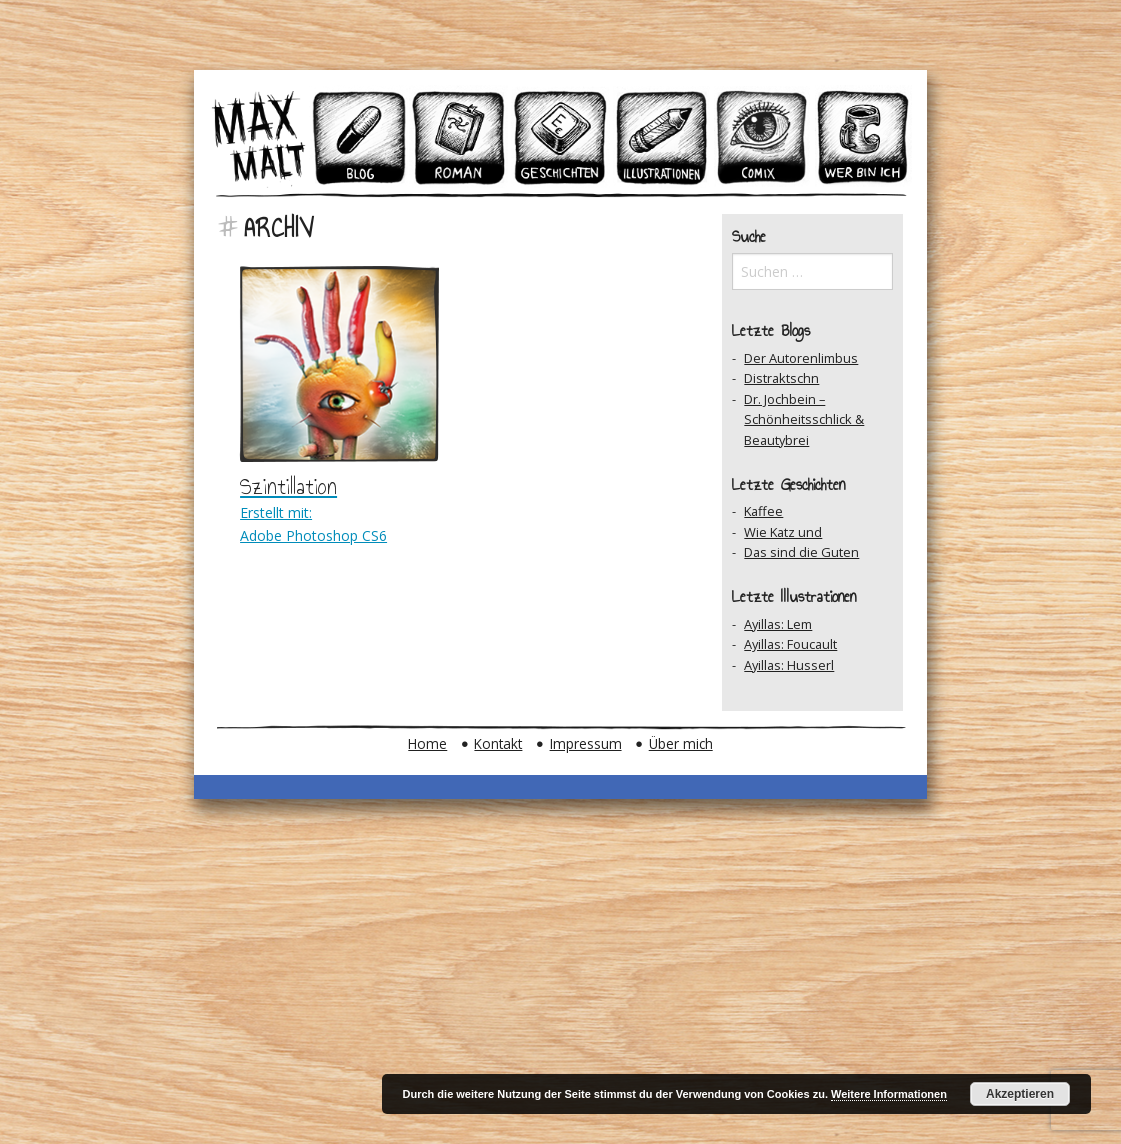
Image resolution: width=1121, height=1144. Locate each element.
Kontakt (498, 743)
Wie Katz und (783, 532)
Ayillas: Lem (778, 624)
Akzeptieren (1020, 1094)
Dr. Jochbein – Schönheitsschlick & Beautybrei (804, 419)
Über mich (681, 743)
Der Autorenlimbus (801, 358)
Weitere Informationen (889, 1094)
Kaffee (763, 511)
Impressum (586, 743)
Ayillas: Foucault (790, 644)
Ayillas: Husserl (789, 665)
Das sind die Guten (801, 552)
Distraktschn (781, 378)
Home (427, 743)
